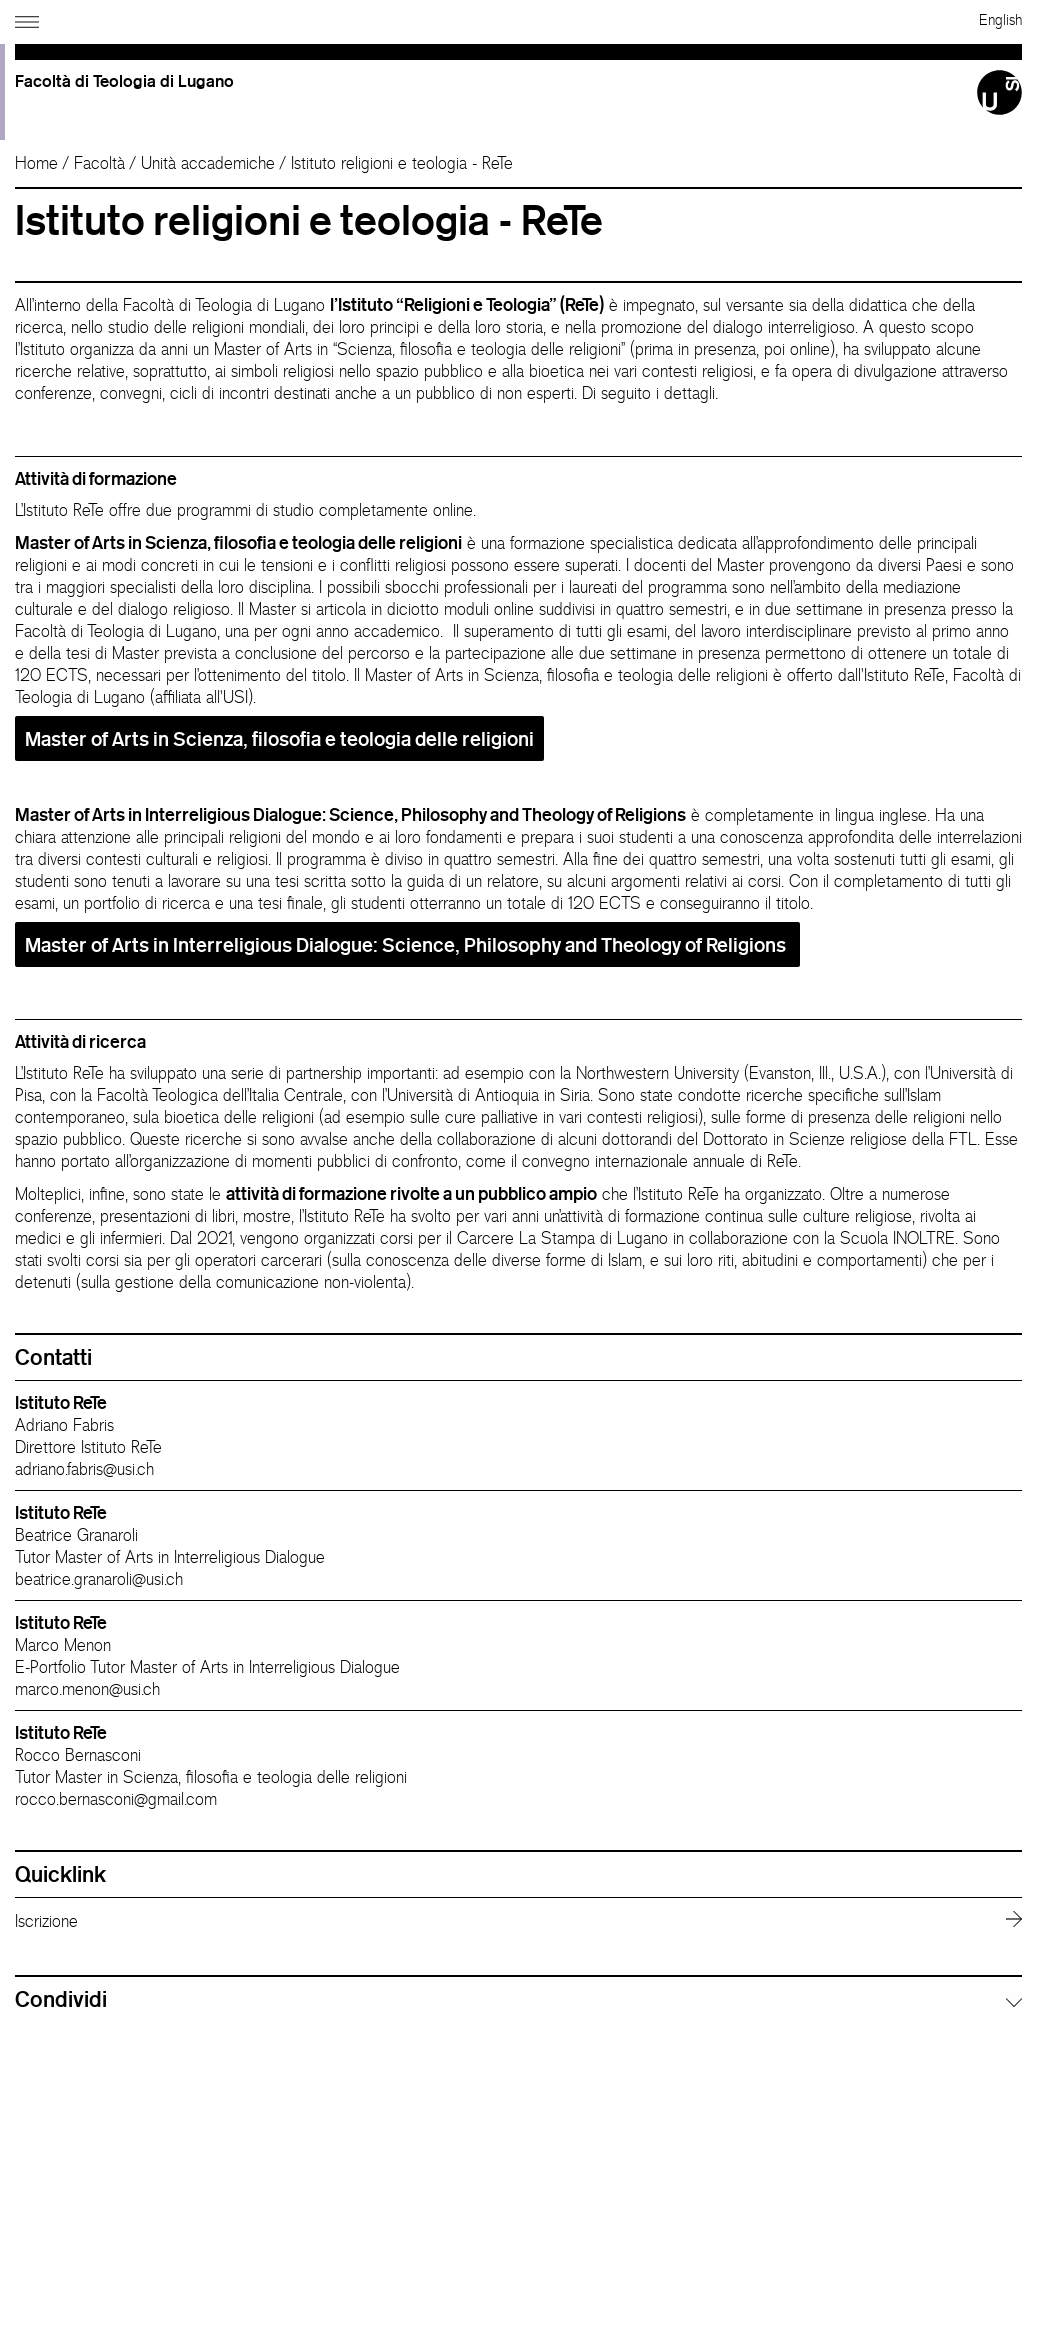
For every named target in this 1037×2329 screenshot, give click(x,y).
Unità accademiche (208, 163)
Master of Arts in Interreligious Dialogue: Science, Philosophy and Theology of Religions (407, 944)
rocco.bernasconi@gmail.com (116, 1799)
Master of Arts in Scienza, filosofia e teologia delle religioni (279, 738)
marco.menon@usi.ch (87, 1689)
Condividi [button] (61, 1999)
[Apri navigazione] (29, 18)
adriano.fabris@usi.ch (84, 1469)
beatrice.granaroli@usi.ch (99, 1579)
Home (36, 163)
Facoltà (99, 163)
